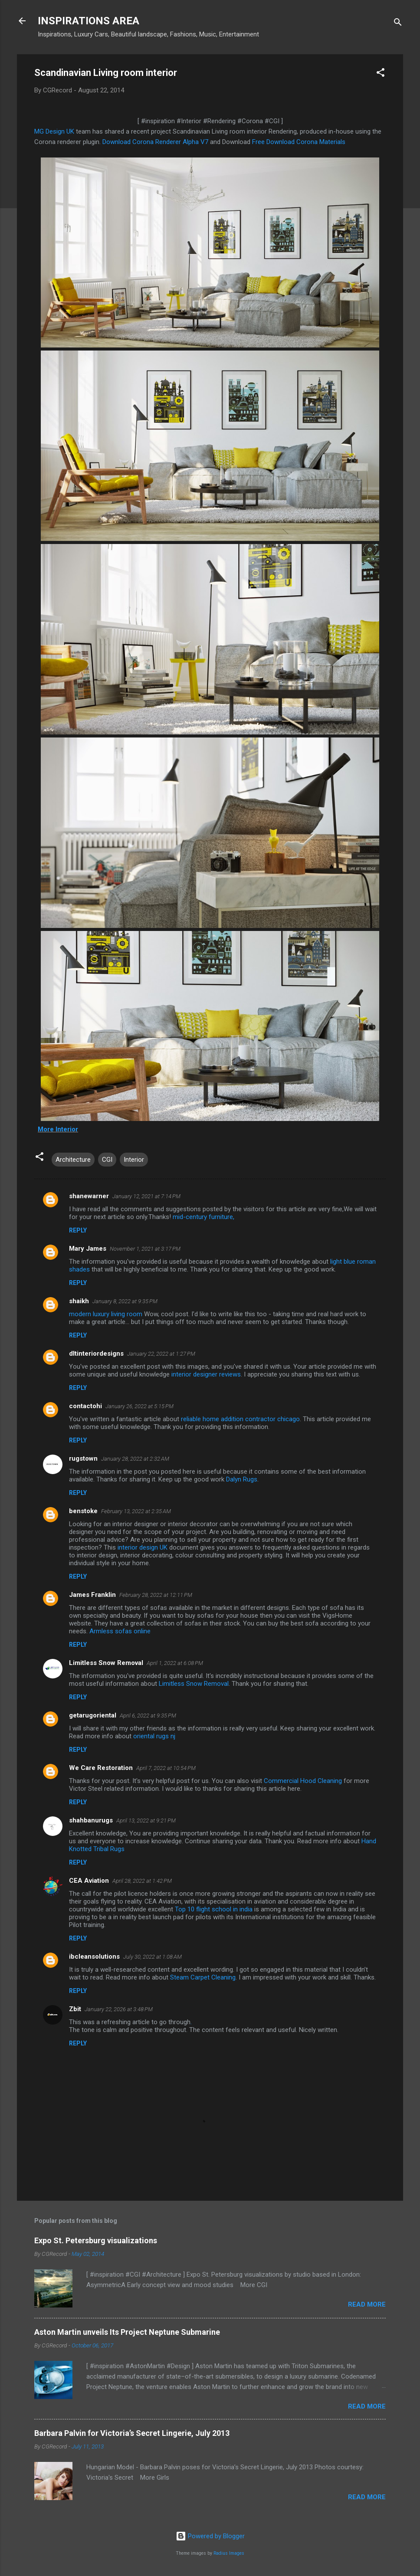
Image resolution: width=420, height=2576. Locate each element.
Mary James (87, 1248)
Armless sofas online (120, 1631)
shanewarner (89, 1196)
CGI (107, 1159)
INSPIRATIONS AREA (88, 21)
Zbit (75, 2009)
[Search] (398, 23)
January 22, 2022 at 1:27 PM (161, 1353)
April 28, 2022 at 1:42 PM (142, 1881)
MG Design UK (54, 131)
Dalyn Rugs (241, 1479)
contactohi (85, 1406)
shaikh (79, 1301)
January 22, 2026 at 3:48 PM (119, 2009)
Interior (134, 1159)
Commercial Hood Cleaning (303, 1781)
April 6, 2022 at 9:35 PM (148, 1715)
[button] (380, 74)
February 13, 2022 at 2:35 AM (136, 1511)
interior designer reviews (206, 1374)
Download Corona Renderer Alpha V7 (155, 142)
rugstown (83, 1458)
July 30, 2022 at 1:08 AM (152, 1956)
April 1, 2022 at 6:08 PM (175, 1663)
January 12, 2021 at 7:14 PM (146, 1196)
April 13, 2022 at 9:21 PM (146, 1820)
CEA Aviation (89, 1880)
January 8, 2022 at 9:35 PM (125, 1301)
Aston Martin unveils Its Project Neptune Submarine (127, 2332)
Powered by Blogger (210, 2536)
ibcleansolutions (94, 1956)
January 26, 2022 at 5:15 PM (139, 1406)
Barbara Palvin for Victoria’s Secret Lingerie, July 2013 (132, 2433)
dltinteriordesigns (96, 1353)
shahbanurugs (91, 1820)
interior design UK (142, 1547)
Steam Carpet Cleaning (203, 1977)
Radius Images (228, 2553)
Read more (367, 2304)
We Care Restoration (101, 1768)
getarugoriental (92, 1715)
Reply (78, 1230)
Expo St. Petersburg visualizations (95, 2240)
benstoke (83, 1511)
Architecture (73, 1159)
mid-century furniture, (203, 1217)
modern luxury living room (105, 1314)
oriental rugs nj (154, 1736)
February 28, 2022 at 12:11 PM (155, 1595)
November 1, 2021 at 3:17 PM (145, 1248)
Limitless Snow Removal (106, 1663)
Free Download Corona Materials (297, 142)
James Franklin (92, 1595)
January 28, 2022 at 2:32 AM (135, 1458)
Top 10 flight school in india (214, 1909)
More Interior (58, 1129)
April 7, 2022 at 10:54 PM (166, 1768)
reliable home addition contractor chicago (240, 1419)
